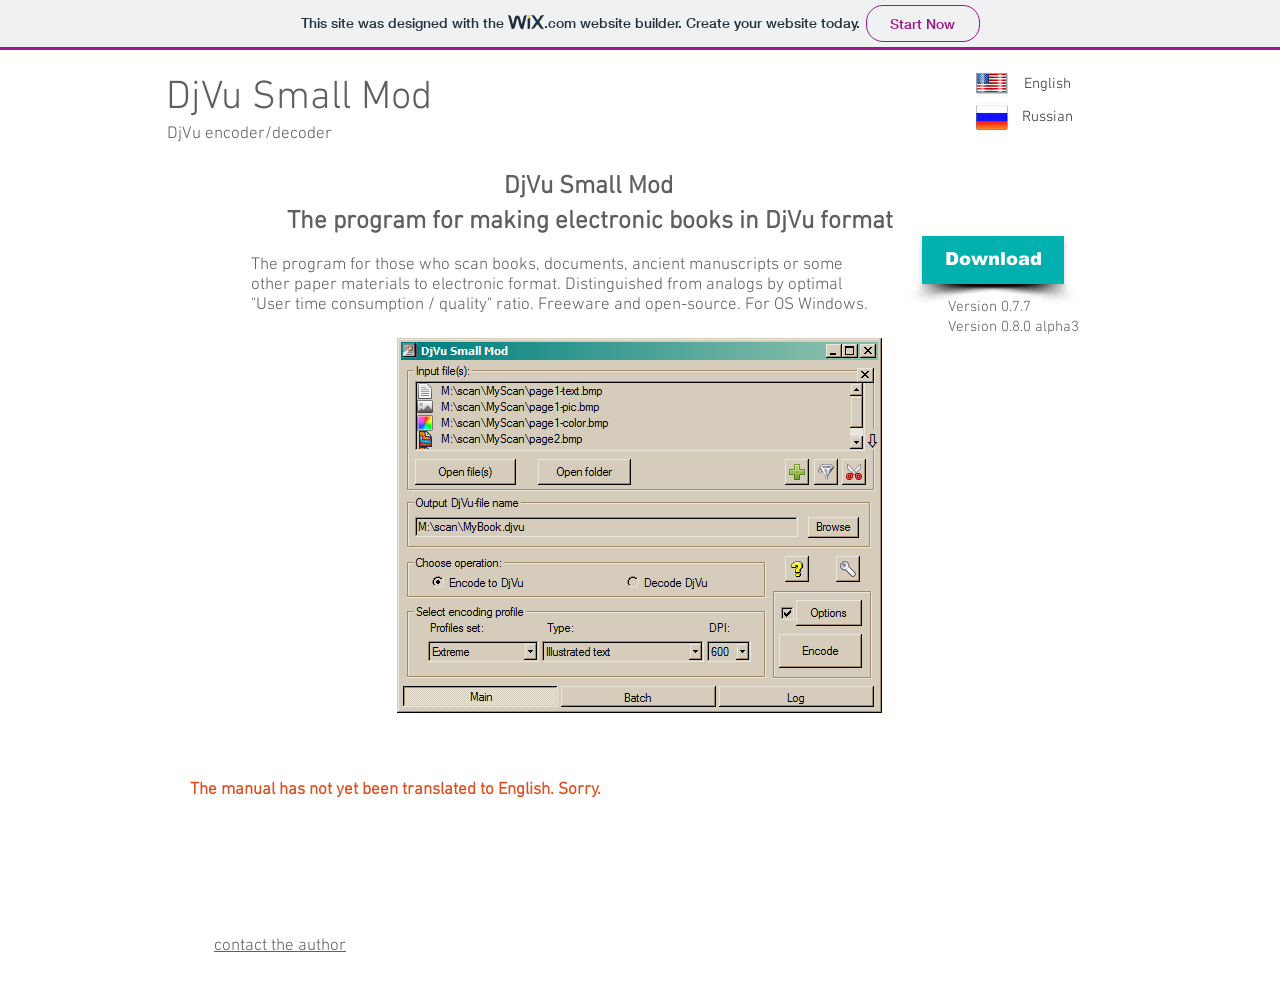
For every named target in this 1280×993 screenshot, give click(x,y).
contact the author (280, 946)
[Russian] (1047, 117)
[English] (1047, 84)
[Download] (993, 260)
